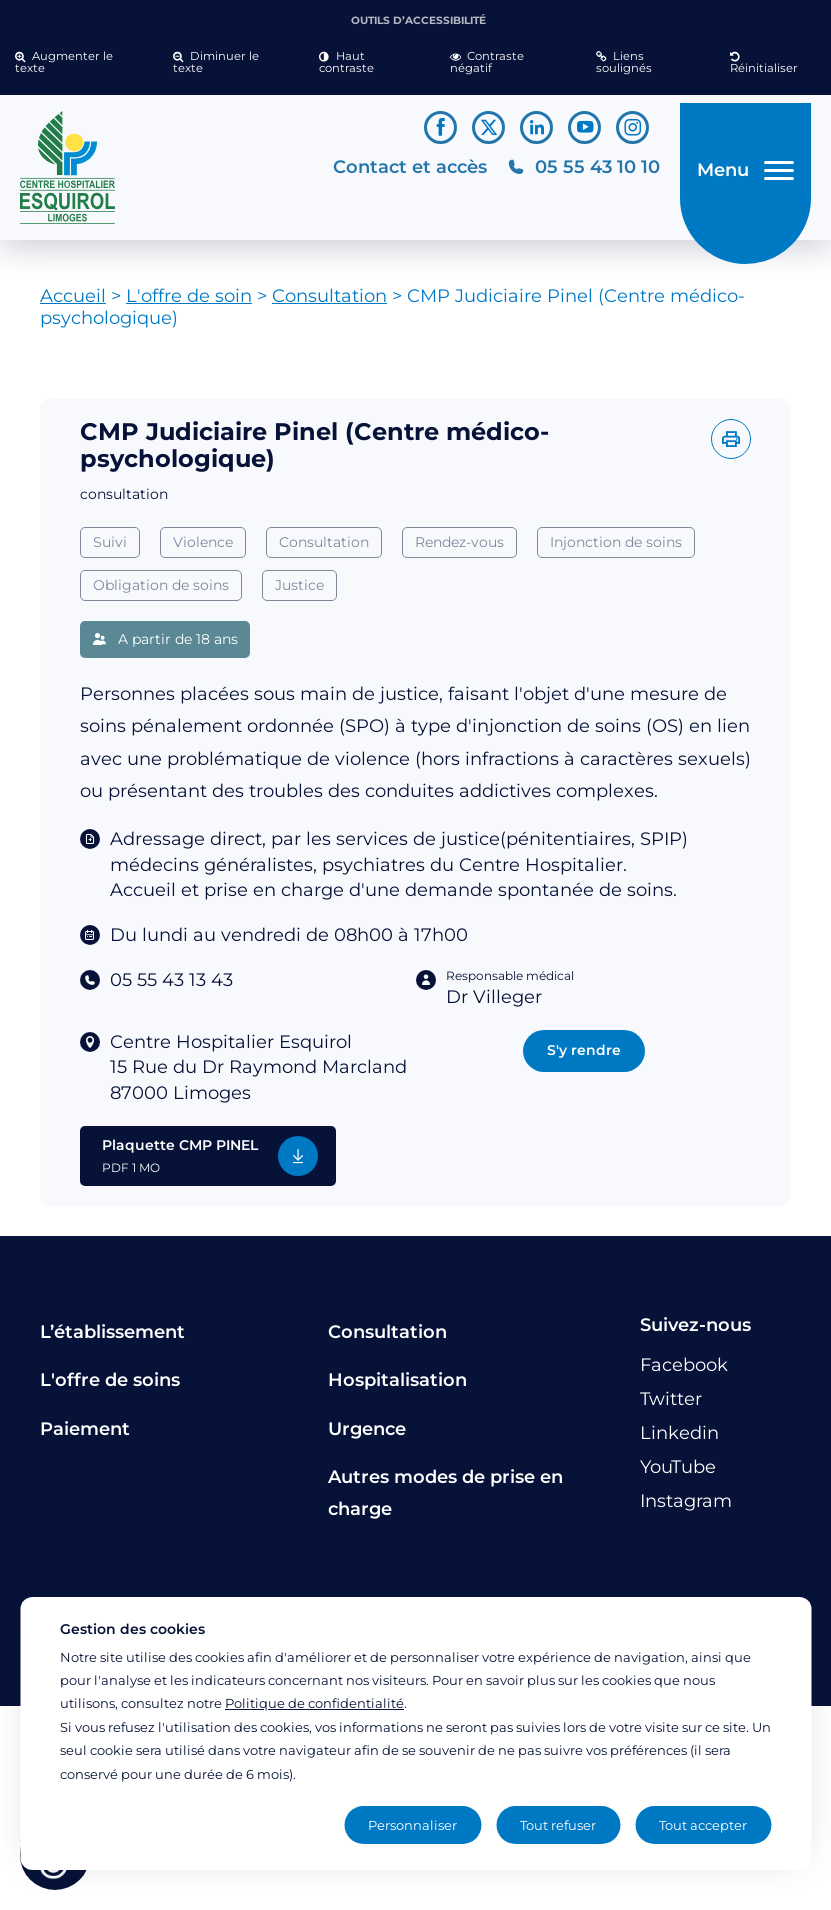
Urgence (367, 1436)
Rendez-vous (459, 550)
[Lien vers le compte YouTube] (584, 127)
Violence (203, 550)
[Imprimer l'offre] (731, 447)
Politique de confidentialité (314, 1703)
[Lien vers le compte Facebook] (440, 127)
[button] (79, 63)
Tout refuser (558, 1825)
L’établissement (112, 1339)
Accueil (73, 304)
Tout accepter (703, 1825)
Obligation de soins (161, 592)
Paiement (85, 1436)
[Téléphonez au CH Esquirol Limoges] (571, 171)
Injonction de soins (616, 550)
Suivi (110, 550)
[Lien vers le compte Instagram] (632, 127)
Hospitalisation (397, 1388)
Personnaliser (412, 1825)
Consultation (329, 304)
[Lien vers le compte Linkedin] (536, 127)
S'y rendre (584, 1058)
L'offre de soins (110, 1388)
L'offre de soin (189, 304)
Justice (299, 592)
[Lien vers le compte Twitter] (488, 127)
